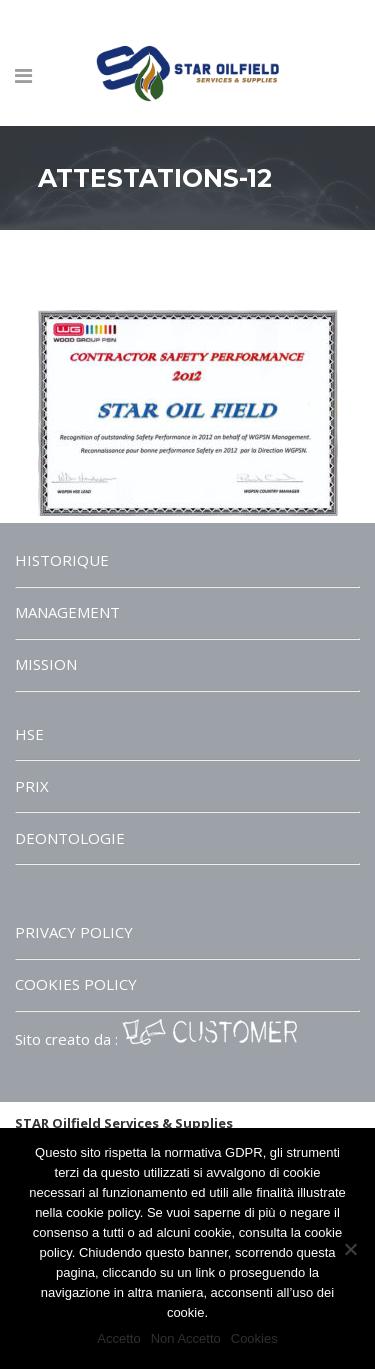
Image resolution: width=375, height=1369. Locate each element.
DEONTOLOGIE (70, 838)
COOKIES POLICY (76, 984)
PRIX (32, 786)
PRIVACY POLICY (74, 932)
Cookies (254, 1338)
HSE (29, 734)
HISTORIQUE (62, 560)
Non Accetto (186, 1338)
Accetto (118, 1338)
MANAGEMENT (67, 612)
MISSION (46, 664)
